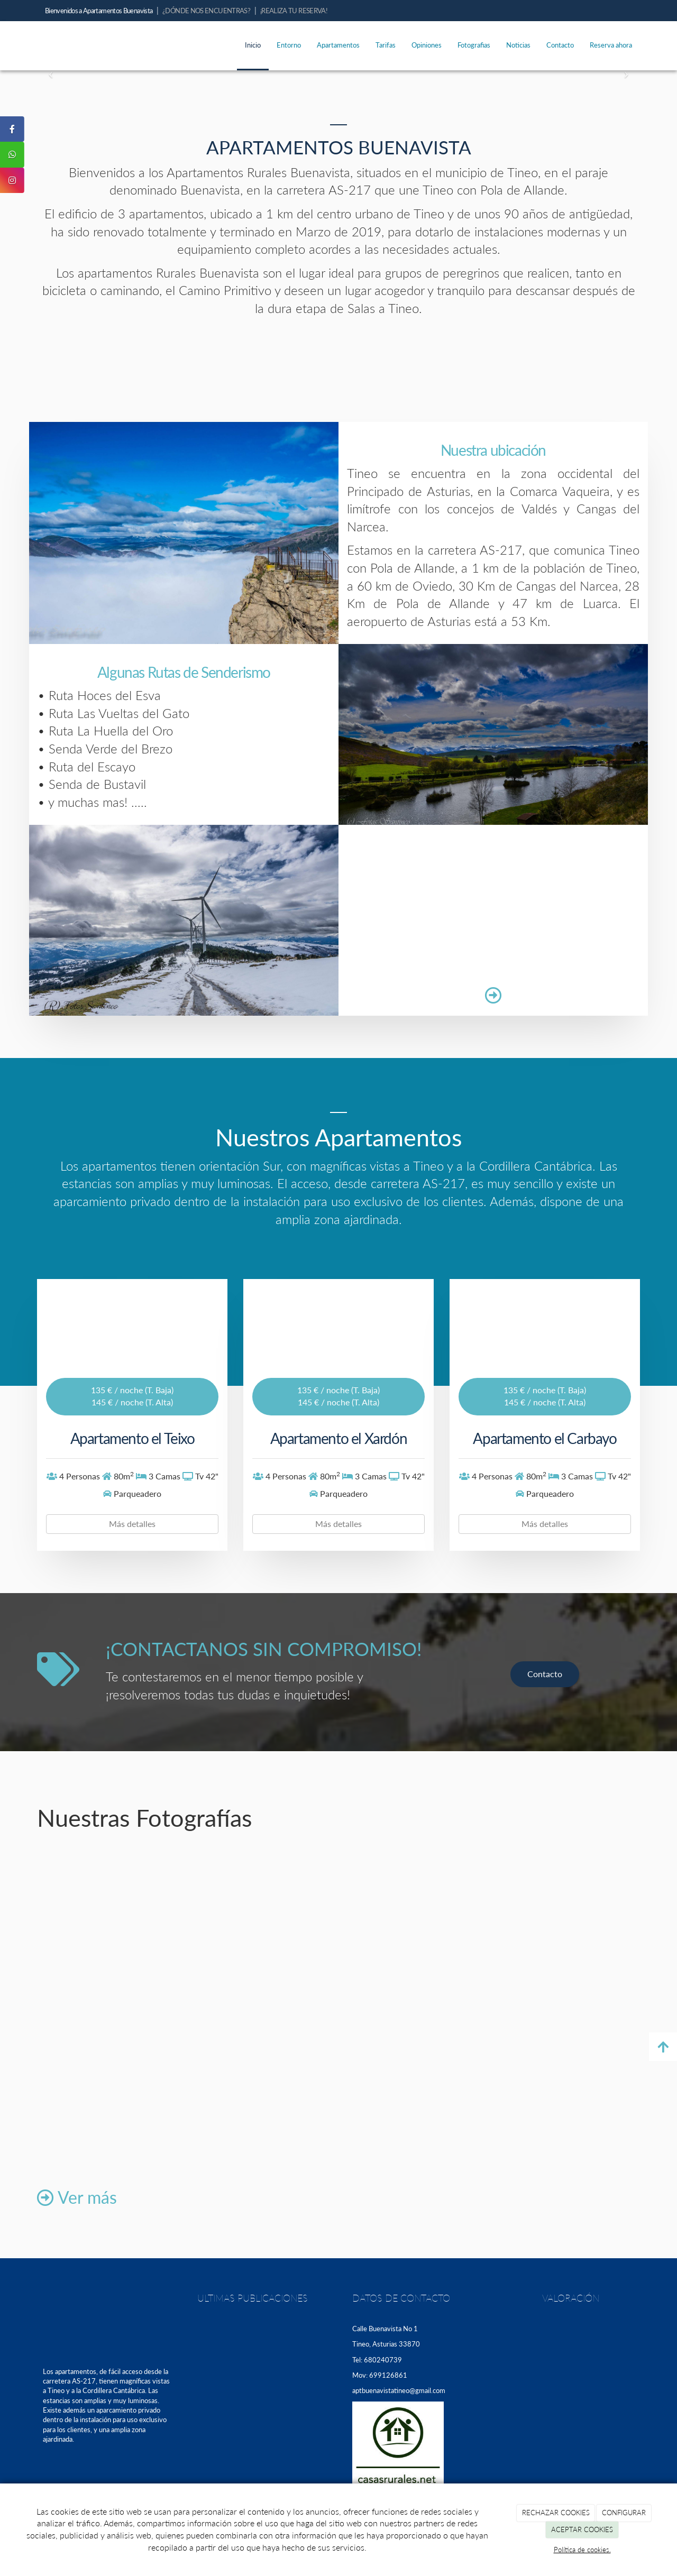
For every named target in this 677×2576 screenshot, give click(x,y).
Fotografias (474, 45)
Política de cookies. (582, 2549)
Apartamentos (338, 45)
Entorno (289, 45)
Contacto (560, 45)
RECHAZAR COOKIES (556, 2512)
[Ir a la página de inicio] (26, 45)
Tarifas (386, 45)
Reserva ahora (611, 45)
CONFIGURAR (624, 2512)
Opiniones (426, 45)
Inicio (253, 45)
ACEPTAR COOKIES (582, 2529)
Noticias (518, 45)
